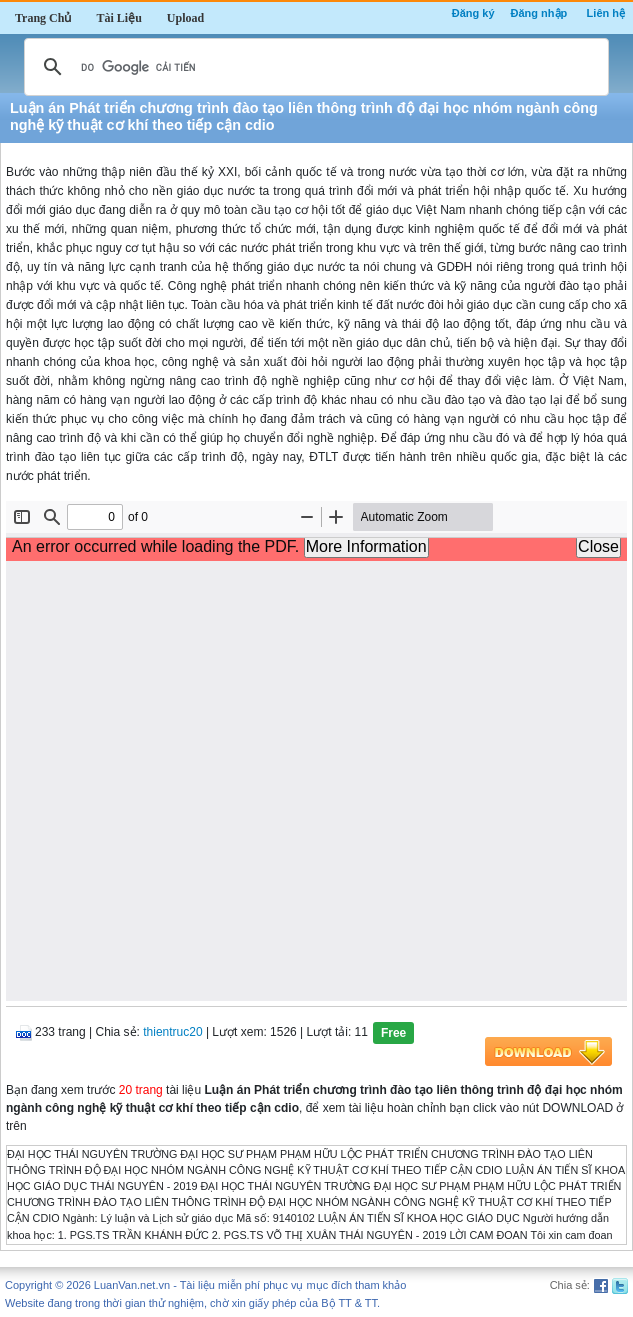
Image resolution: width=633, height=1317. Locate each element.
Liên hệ (606, 13)
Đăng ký (473, 13)
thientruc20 (172, 1032)
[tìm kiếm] (313, 67)
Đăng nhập (539, 13)
